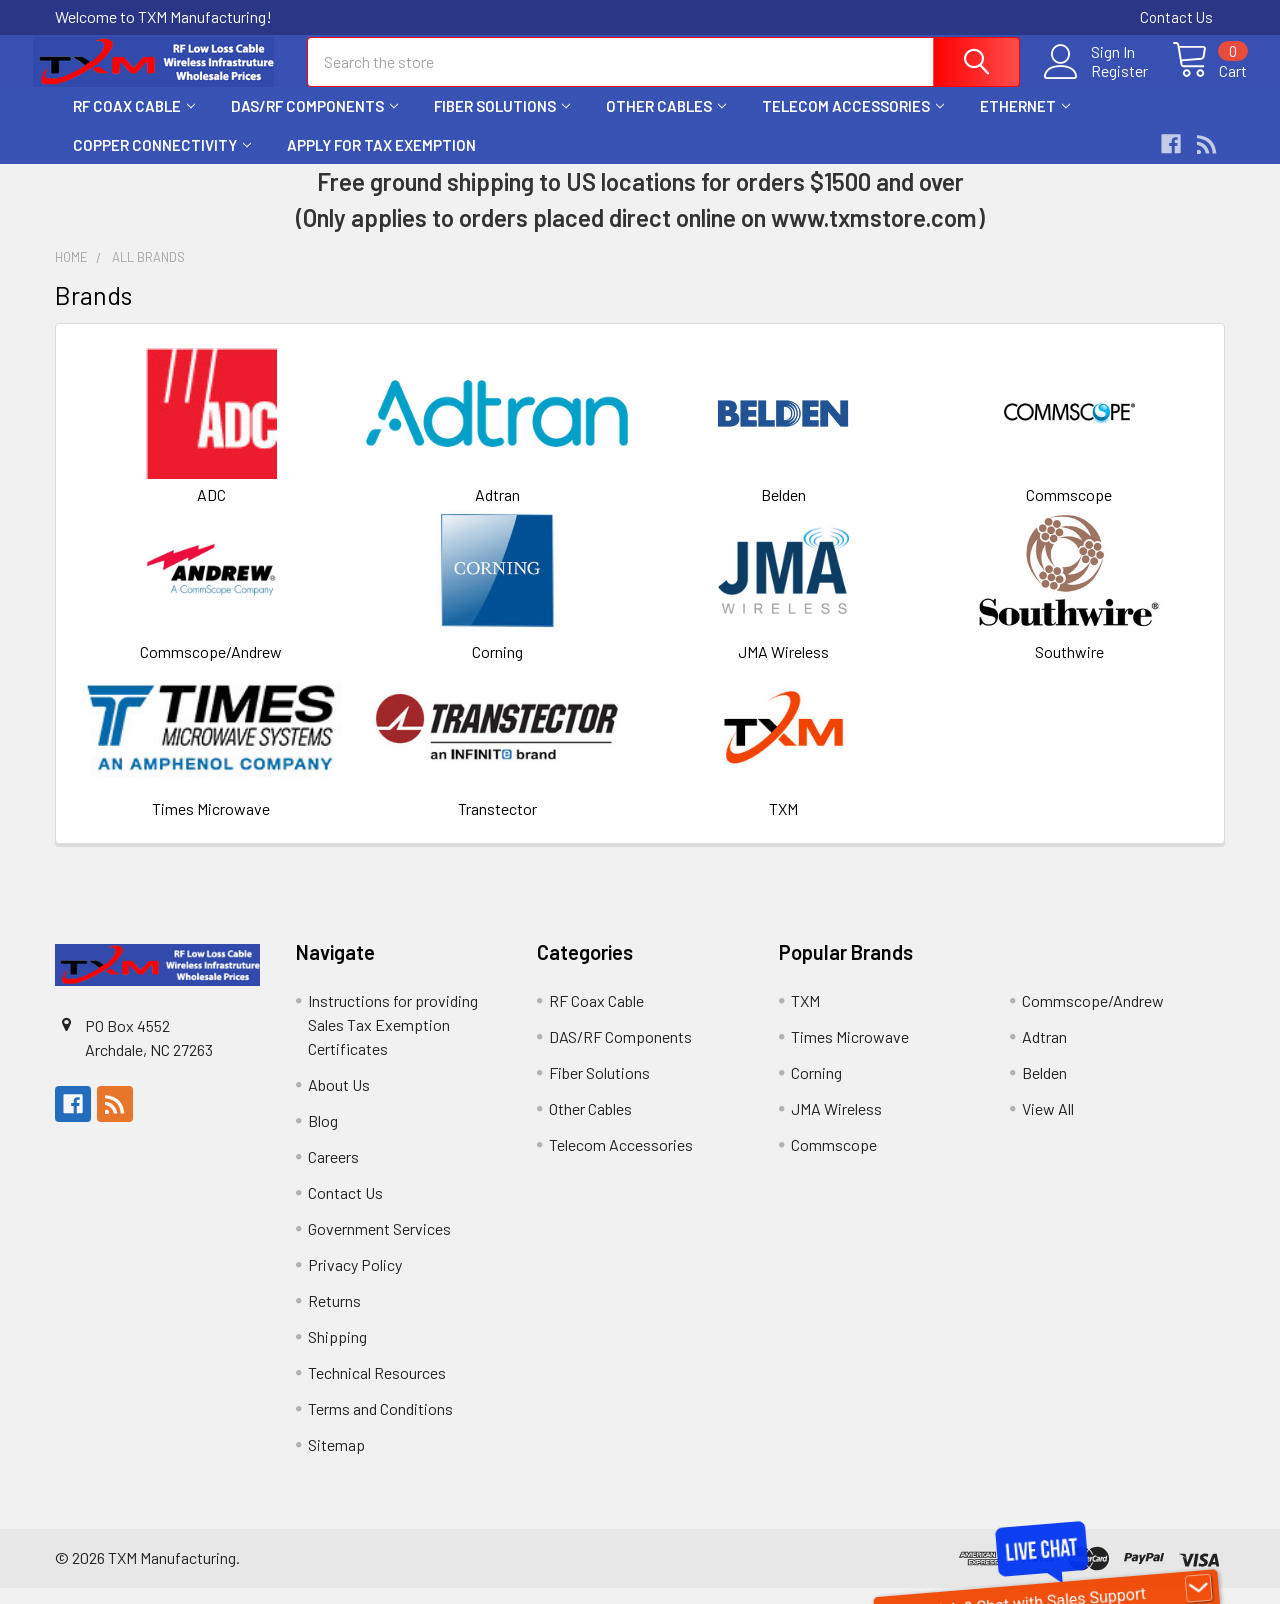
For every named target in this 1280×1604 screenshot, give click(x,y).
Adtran (497, 510)
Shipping (337, 1352)
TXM (783, 824)
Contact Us (1176, 17)
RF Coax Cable (134, 123)
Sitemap (336, 1460)
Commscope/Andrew (211, 667)
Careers (333, 1172)
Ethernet (1025, 123)
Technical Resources (377, 1388)
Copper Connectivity (162, 161)
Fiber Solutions (502, 123)
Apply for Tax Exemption (381, 161)
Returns (334, 1316)
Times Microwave (211, 824)
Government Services (379, 1244)
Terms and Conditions (380, 1424)
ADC (211, 510)
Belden (783, 510)
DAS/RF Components (314, 123)
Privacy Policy (355, 1280)
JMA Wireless (783, 667)
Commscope (1069, 510)
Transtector (497, 824)
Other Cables (666, 123)
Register (1097, 81)
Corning (497, 667)
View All (1048, 1124)
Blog (323, 1136)
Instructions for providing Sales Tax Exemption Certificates (393, 1040)
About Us (339, 1100)
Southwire (1069, 667)
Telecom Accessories (853, 123)
